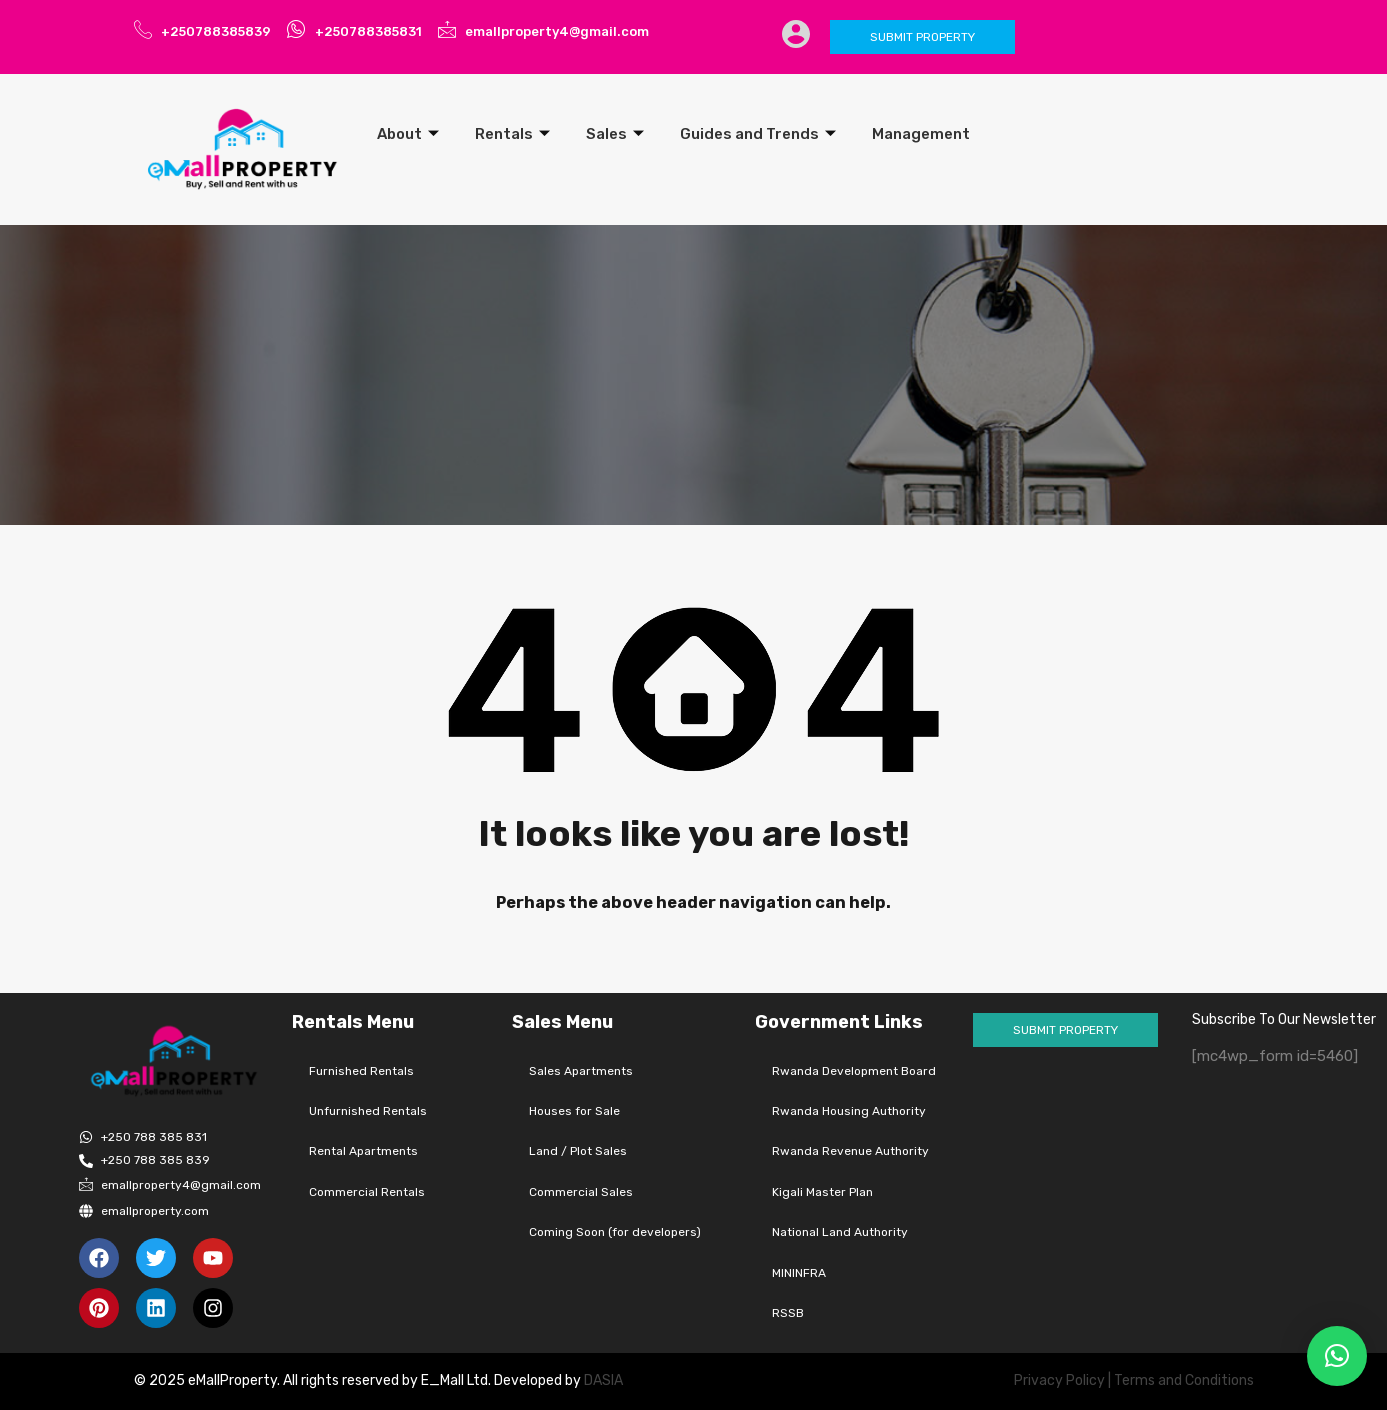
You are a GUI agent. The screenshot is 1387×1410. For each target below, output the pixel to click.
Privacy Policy (1059, 1380)
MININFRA (799, 1273)
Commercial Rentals (367, 1192)
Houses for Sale (574, 1111)
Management (921, 134)
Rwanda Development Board (854, 1071)
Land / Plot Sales (578, 1151)
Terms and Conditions (1184, 1380)
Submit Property (922, 37)
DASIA (605, 1380)
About (408, 134)
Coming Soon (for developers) (615, 1232)
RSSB (788, 1313)
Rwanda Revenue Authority (850, 1151)
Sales (615, 134)
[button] (1337, 1356)
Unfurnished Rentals (368, 1111)
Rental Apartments (363, 1151)
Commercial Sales (581, 1192)
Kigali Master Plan (822, 1192)
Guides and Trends (758, 134)
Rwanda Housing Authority (849, 1111)
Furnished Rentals (361, 1071)
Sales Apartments (581, 1071)
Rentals (512, 134)
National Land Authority (840, 1232)
